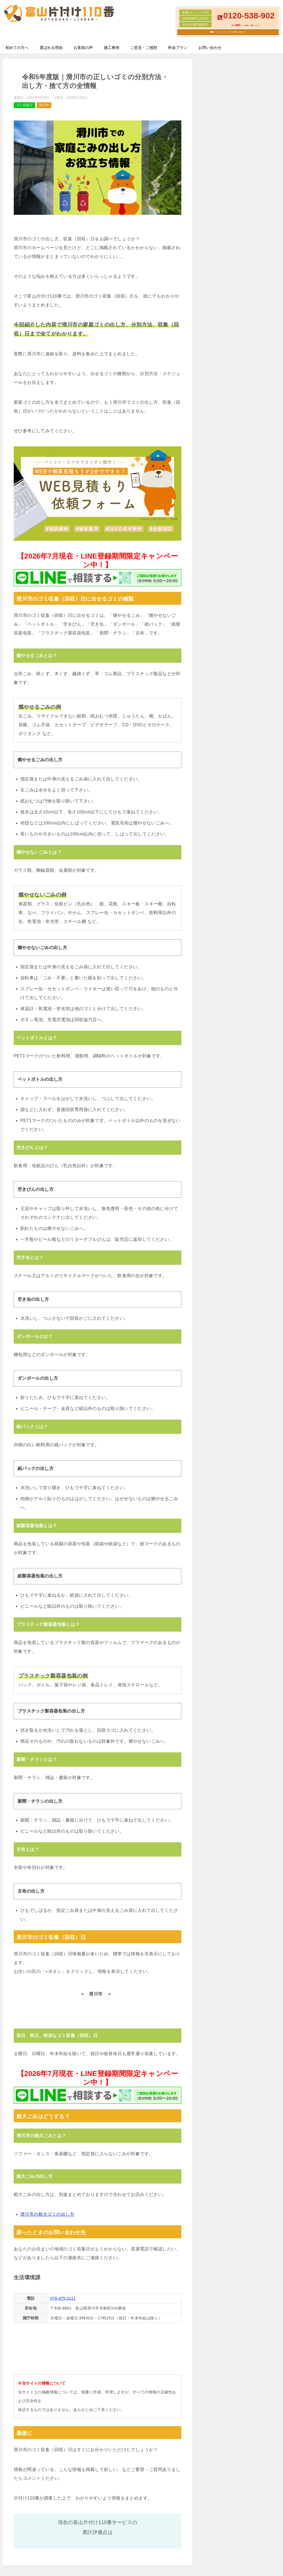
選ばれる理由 (51, 47)
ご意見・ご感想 (143, 47)
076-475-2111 (63, 2298)
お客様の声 (83, 47)
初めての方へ (17, 47)
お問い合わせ (209, 47)
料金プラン (177, 47)
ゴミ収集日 (24, 105)
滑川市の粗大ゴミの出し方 (47, 2214)
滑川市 (44, 105)
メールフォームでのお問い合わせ (229, 32)
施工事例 (111, 47)
